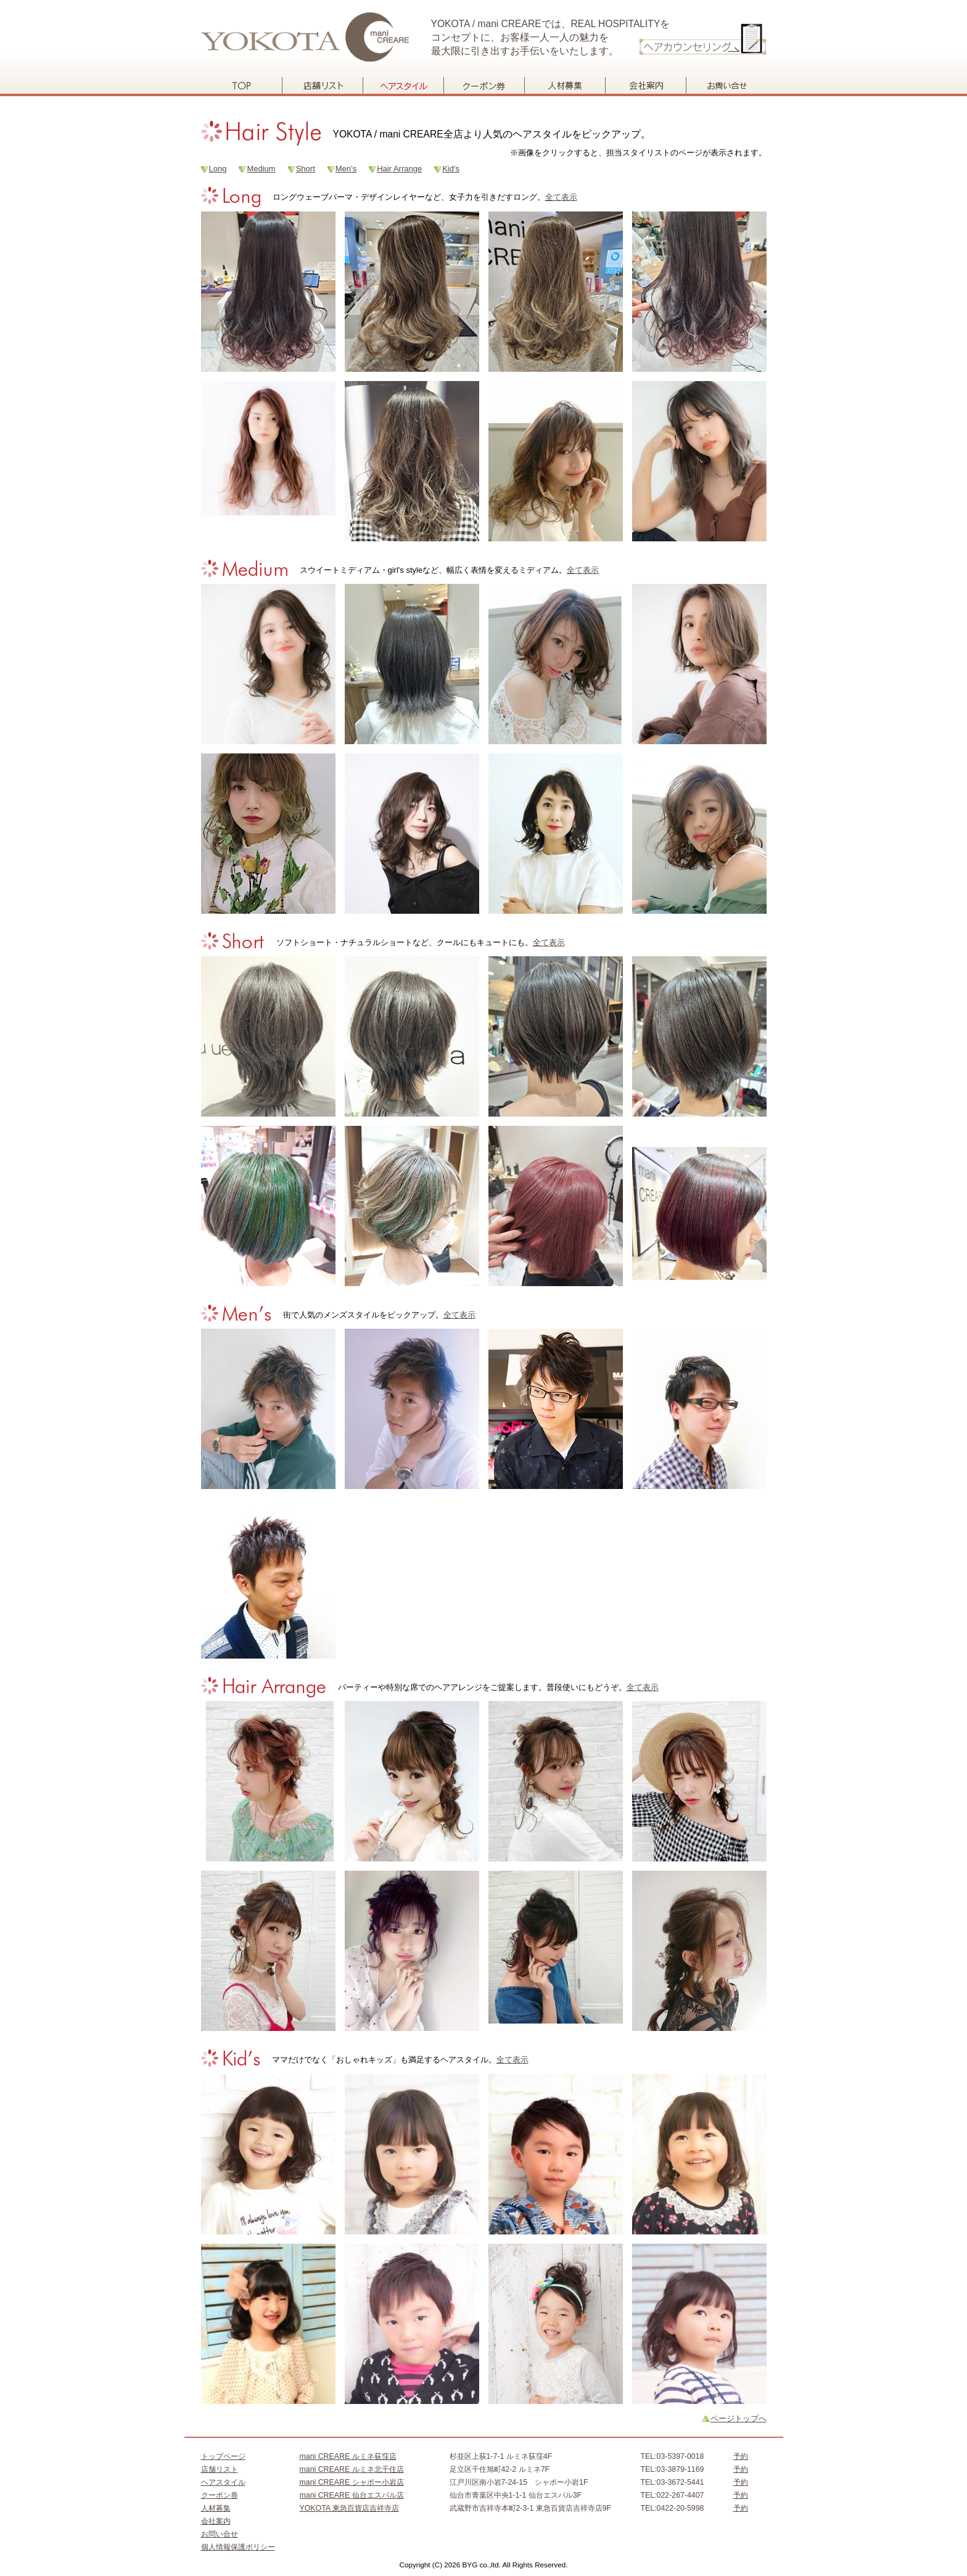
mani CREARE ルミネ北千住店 (352, 2469)
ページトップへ (738, 2418)
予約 (740, 2456)
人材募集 (564, 85)
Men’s (345, 168)
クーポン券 (483, 85)
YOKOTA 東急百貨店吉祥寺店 (349, 2508)
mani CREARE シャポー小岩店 (352, 2482)
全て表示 (561, 197)
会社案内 (645, 85)
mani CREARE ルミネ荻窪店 (348, 2456)
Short (305, 168)
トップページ (241, 85)
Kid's (450, 168)
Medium (261, 168)
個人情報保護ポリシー (238, 2547)
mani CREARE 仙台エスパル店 (352, 2495)
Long (218, 168)
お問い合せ (726, 85)
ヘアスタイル (403, 85)
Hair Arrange (399, 168)
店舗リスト (322, 85)
